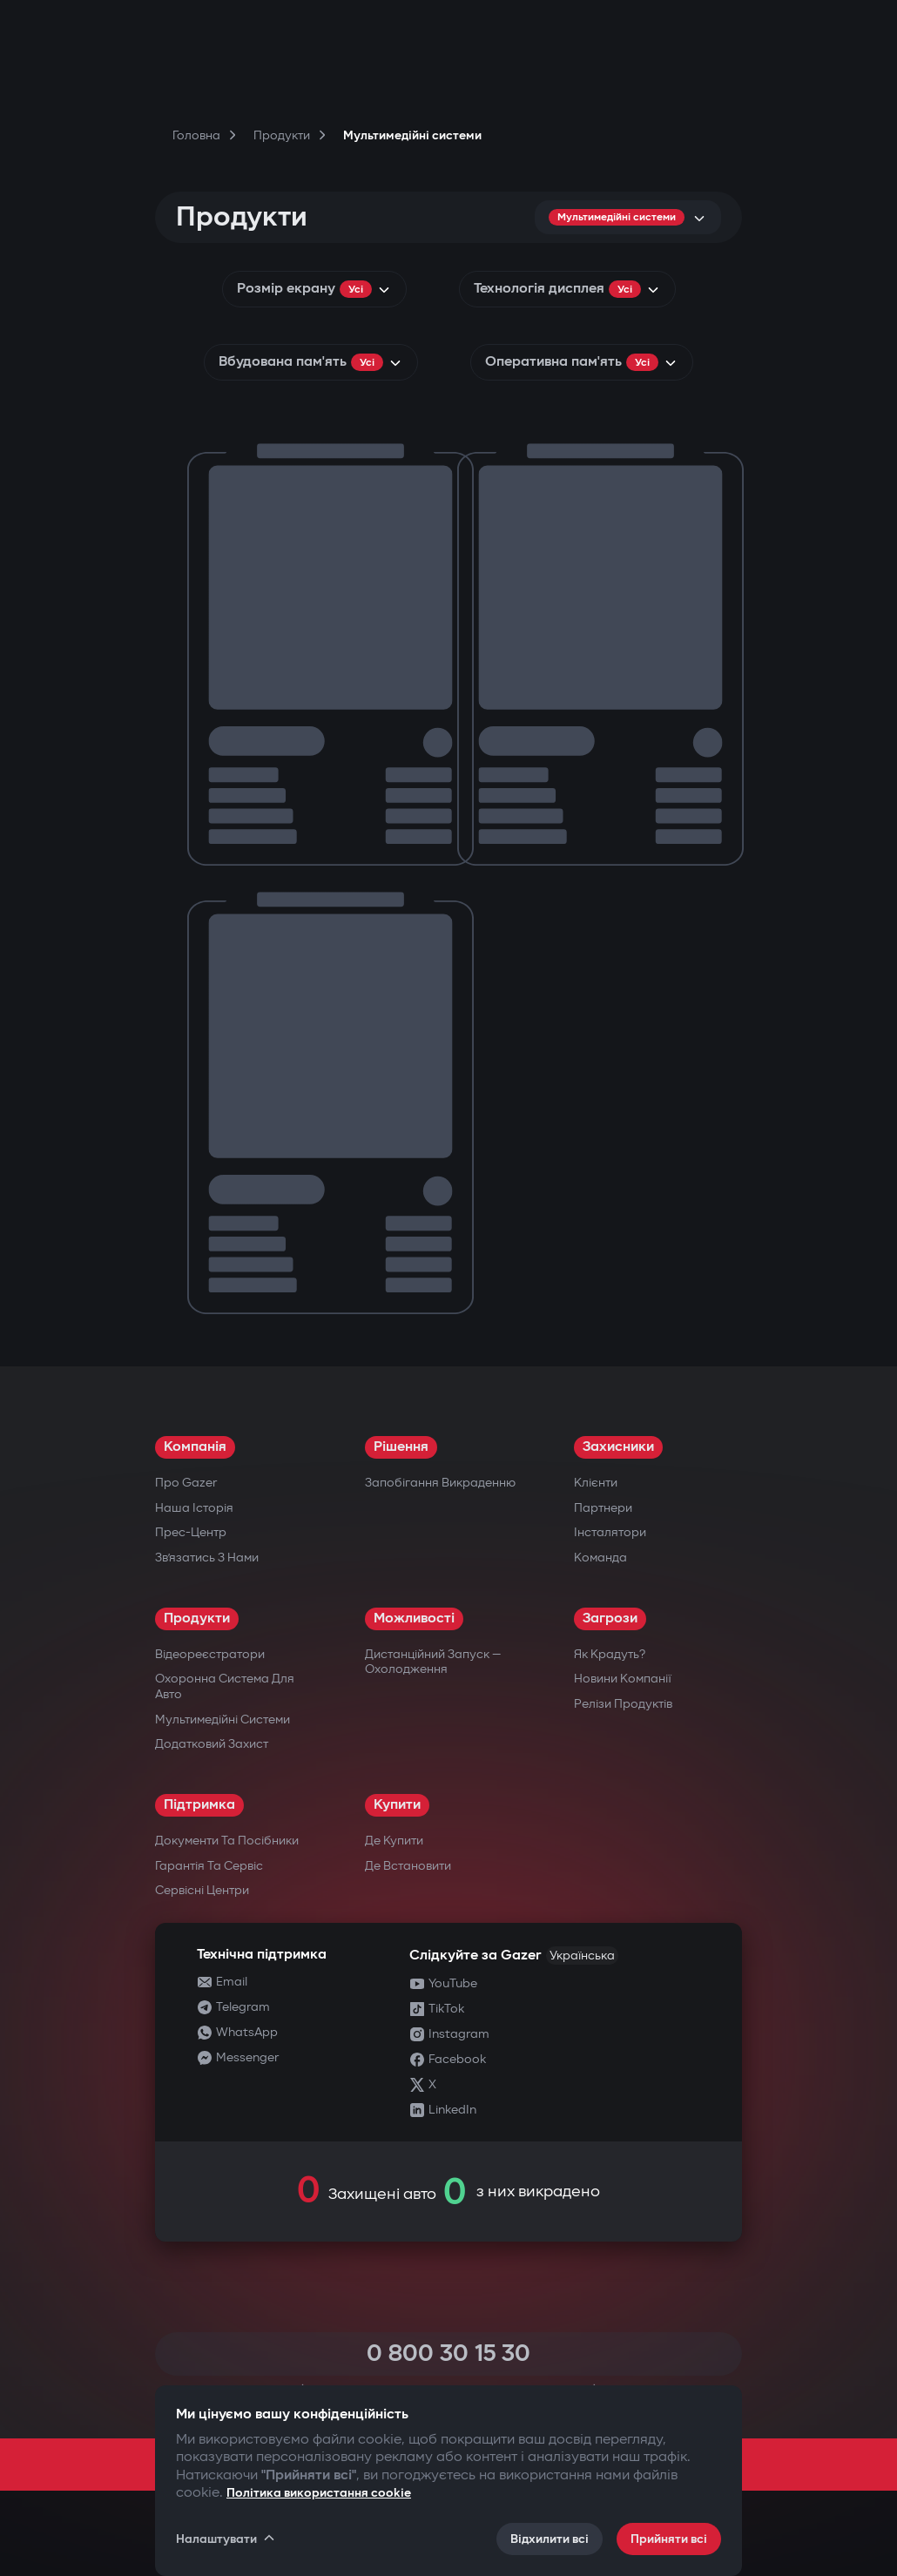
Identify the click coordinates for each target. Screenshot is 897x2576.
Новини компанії (622, 1678)
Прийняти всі (669, 2539)
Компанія (195, 1447)
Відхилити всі (549, 2539)
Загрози (610, 1618)
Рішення (401, 1447)
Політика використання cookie (318, 2492)
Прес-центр (190, 1532)
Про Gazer (186, 1482)
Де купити (394, 1840)
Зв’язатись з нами (207, 1557)
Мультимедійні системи (222, 1719)
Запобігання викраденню (440, 1482)
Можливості (414, 1618)
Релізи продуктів (623, 1703)
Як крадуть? (609, 1654)
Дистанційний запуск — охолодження (433, 1662)
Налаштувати (226, 2538)
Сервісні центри (202, 1890)
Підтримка (199, 1805)
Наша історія (194, 1507)
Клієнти (595, 1482)
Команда (600, 1557)
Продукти (197, 1618)
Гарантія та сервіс (209, 1865)
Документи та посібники (227, 1840)
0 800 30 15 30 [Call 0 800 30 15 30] (448, 2353)
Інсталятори (610, 1532)
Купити (397, 1805)
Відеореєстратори (210, 1654)
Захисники (618, 1447)
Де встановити (408, 1865)
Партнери (603, 1507)
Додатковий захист (211, 1743)
